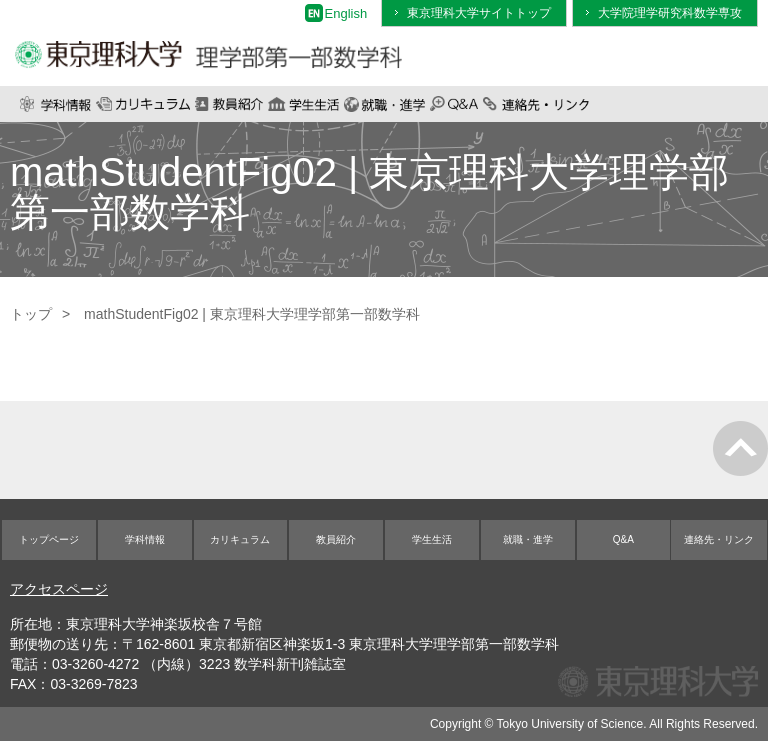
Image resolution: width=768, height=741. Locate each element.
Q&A (454, 104)
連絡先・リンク (536, 104)
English (346, 13)
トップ (31, 314)
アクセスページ (59, 589)
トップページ (49, 539)
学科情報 (55, 104)
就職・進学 (384, 104)
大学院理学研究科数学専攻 (670, 13)
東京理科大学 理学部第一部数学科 (208, 43)
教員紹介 (229, 104)
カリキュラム (143, 104)
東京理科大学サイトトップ (479, 13)
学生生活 (303, 104)
